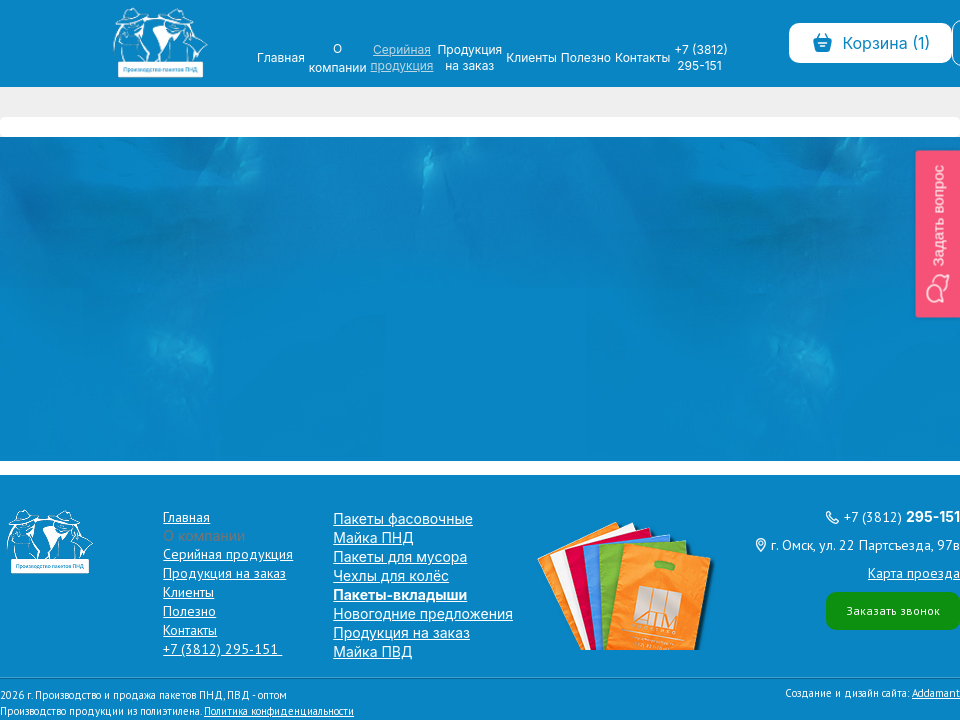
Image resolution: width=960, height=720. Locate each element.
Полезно (586, 57)
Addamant (936, 693)
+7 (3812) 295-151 (701, 57)
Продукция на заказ (469, 57)
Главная (281, 57)
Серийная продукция (402, 57)
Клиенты (531, 57)
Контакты (642, 57)
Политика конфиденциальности (279, 711)
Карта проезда (914, 573)
